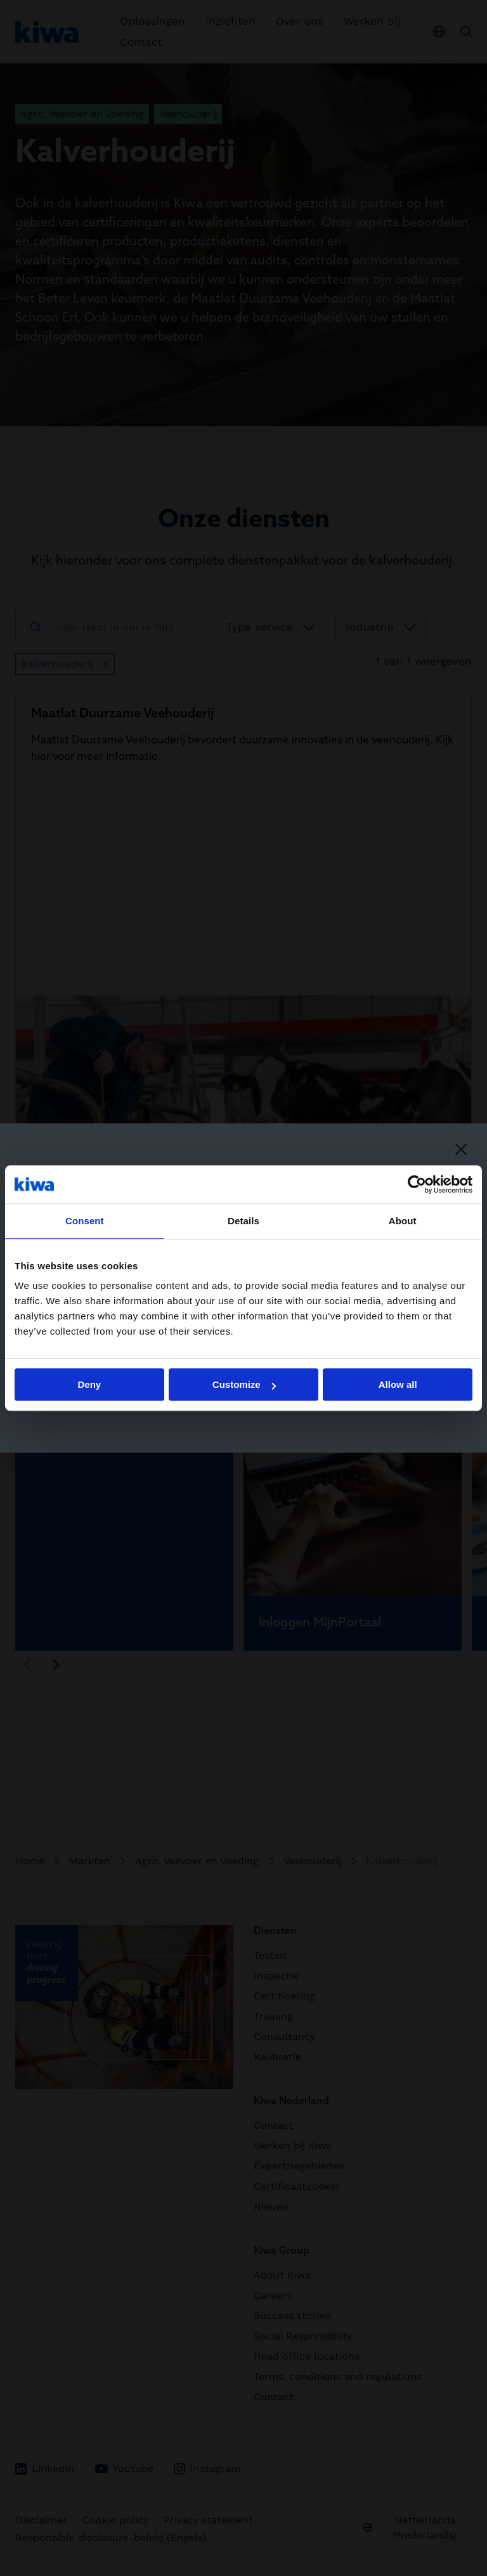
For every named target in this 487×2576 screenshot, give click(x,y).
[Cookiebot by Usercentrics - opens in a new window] (416, 1184)
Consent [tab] (84, 1220)
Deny (89, 1384)
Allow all (398, 1384)
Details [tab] (243, 1220)
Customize (244, 1384)
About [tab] (403, 1220)
